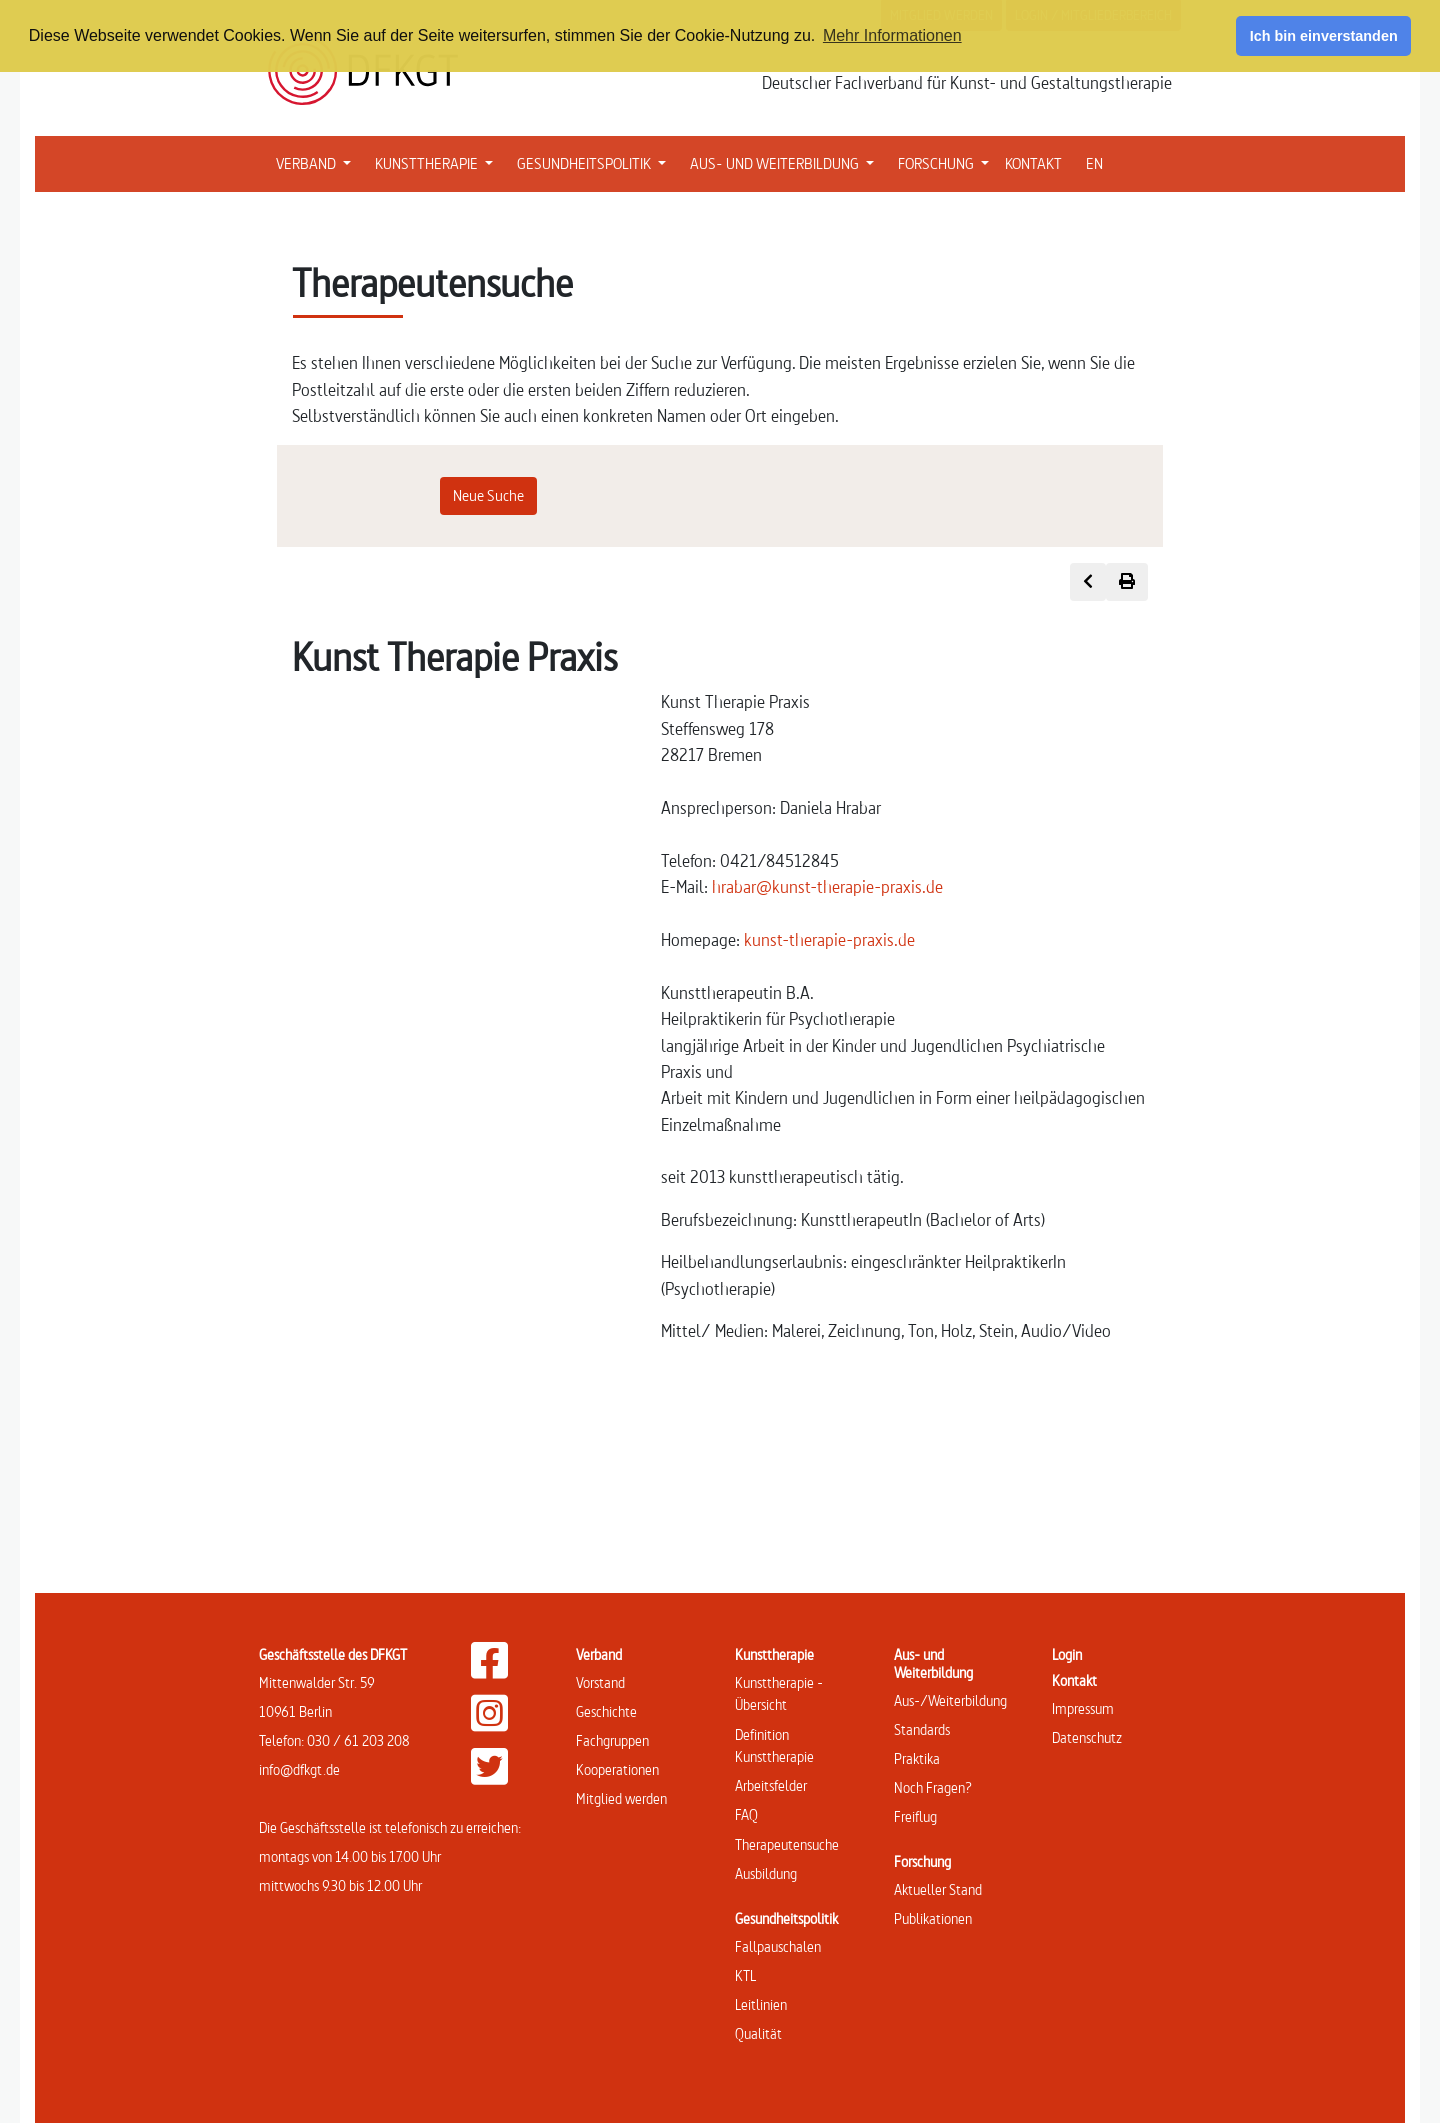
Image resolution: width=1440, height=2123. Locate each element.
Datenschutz (1087, 1737)
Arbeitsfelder (771, 1785)
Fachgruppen (612, 1740)
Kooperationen (617, 1769)
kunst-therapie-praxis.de (829, 939)
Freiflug (915, 1816)
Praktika (917, 1758)
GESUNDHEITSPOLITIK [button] (595, 162)
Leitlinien (761, 2004)
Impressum (1083, 1708)
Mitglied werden (621, 1798)
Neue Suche (488, 495)
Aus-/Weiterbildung (950, 1700)
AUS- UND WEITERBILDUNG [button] (786, 162)
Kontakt (1074, 1680)
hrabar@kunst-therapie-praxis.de (827, 886)
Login (1067, 1654)
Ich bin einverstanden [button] (1324, 36)
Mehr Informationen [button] (892, 35)
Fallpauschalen (778, 1946)
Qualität (758, 2033)
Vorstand (600, 1682)
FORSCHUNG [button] (947, 162)
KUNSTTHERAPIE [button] (438, 162)
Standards (922, 1729)
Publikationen (933, 1918)
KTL (745, 1975)
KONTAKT (1033, 163)
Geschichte (606, 1711)
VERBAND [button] (317, 162)
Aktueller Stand (938, 1889)
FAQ (746, 1814)
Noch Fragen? (933, 1787)
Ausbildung (766, 1873)
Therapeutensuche (787, 1844)
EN (1094, 163)
